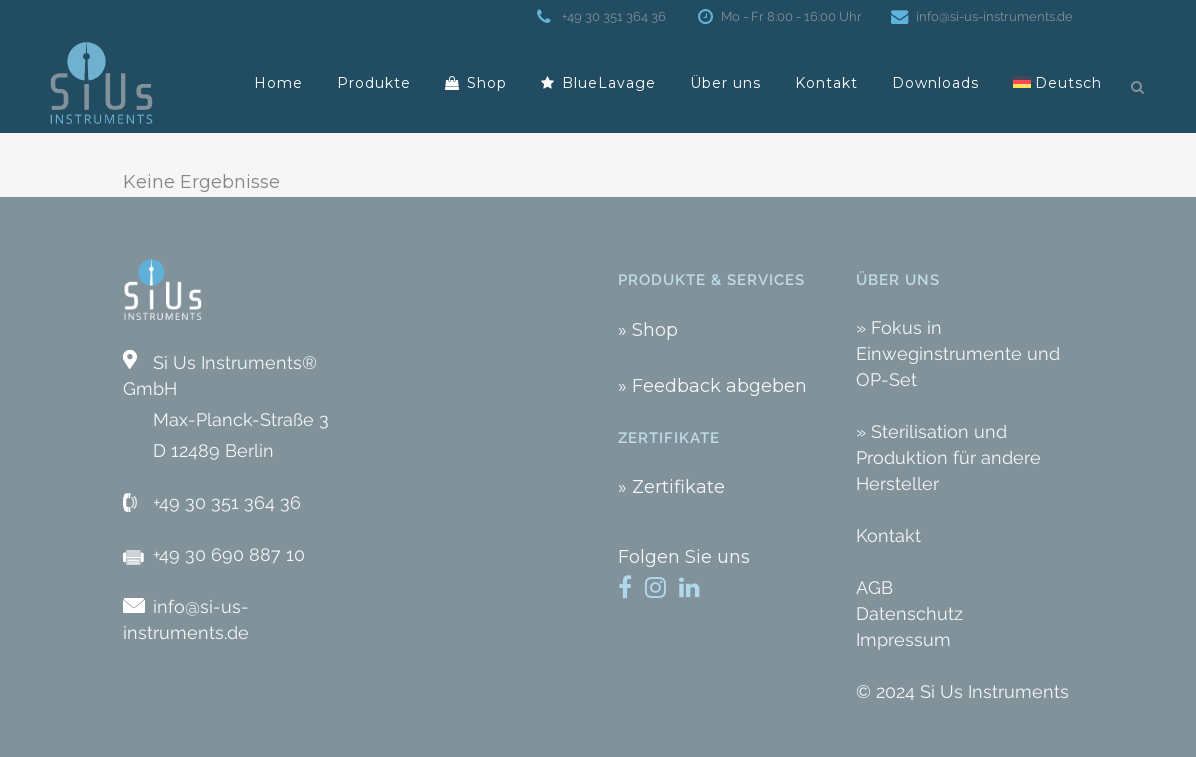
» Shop (648, 330)
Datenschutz (909, 613)
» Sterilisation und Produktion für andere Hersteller (948, 457)
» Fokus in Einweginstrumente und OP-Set (958, 353)
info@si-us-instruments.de (990, 16)
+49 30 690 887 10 (229, 554)
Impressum (903, 639)
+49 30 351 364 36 (611, 16)
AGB (874, 587)
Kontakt (888, 535)
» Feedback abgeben (712, 386)
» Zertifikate (671, 487)
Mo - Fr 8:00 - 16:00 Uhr (787, 16)
